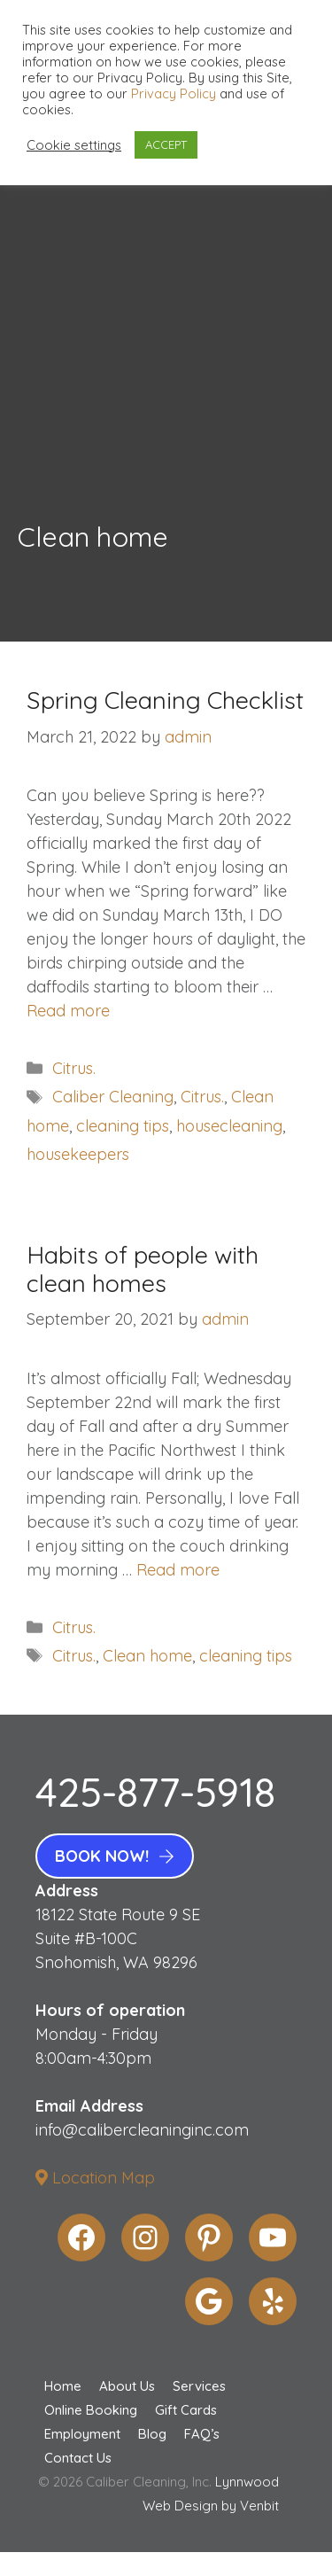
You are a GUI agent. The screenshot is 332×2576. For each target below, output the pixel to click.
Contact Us (78, 2457)
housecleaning (229, 1126)
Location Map (95, 2177)
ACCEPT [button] (166, 144)
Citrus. (74, 1068)
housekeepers (78, 1154)
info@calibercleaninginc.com (142, 2130)
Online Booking (90, 2409)
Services (199, 2386)
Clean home (147, 1656)
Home (62, 2386)
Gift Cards (186, 2409)
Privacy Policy (173, 93)
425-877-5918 (155, 1792)
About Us (127, 2386)
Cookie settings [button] (74, 145)
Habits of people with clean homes (143, 1269)
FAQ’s (202, 2433)
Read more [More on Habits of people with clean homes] (178, 1570)
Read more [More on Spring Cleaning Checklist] (68, 1010)
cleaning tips (122, 1126)
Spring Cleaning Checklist (165, 700)
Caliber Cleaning (113, 1096)
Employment (82, 2433)
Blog (152, 2433)
